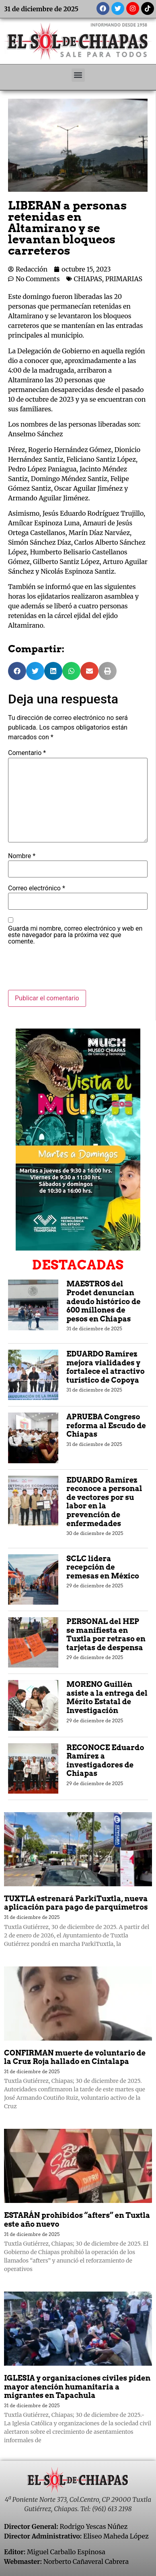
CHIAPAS (88, 279)
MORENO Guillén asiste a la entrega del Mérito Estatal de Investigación (106, 1697)
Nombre (21, 856)
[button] (78, 75)
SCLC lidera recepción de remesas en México (102, 1567)
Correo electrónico (36, 888)
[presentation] (69, 970)
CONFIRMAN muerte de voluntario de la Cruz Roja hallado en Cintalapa (75, 2057)
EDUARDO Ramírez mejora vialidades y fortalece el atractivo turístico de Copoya (105, 1367)
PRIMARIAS (124, 279)
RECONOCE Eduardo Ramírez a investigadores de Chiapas (105, 1760)
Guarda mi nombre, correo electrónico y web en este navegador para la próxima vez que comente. (75, 935)
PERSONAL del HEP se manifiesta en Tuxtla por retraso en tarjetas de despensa (106, 1634)
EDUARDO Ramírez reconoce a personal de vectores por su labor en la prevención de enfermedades (104, 1502)
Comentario (27, 753)
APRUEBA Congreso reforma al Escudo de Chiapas (106, 1425)
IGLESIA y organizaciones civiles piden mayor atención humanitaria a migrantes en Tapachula (77, 2387)
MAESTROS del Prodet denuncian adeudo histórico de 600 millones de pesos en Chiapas (103, 1301)
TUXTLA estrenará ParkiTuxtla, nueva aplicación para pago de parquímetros (76, 1903)
